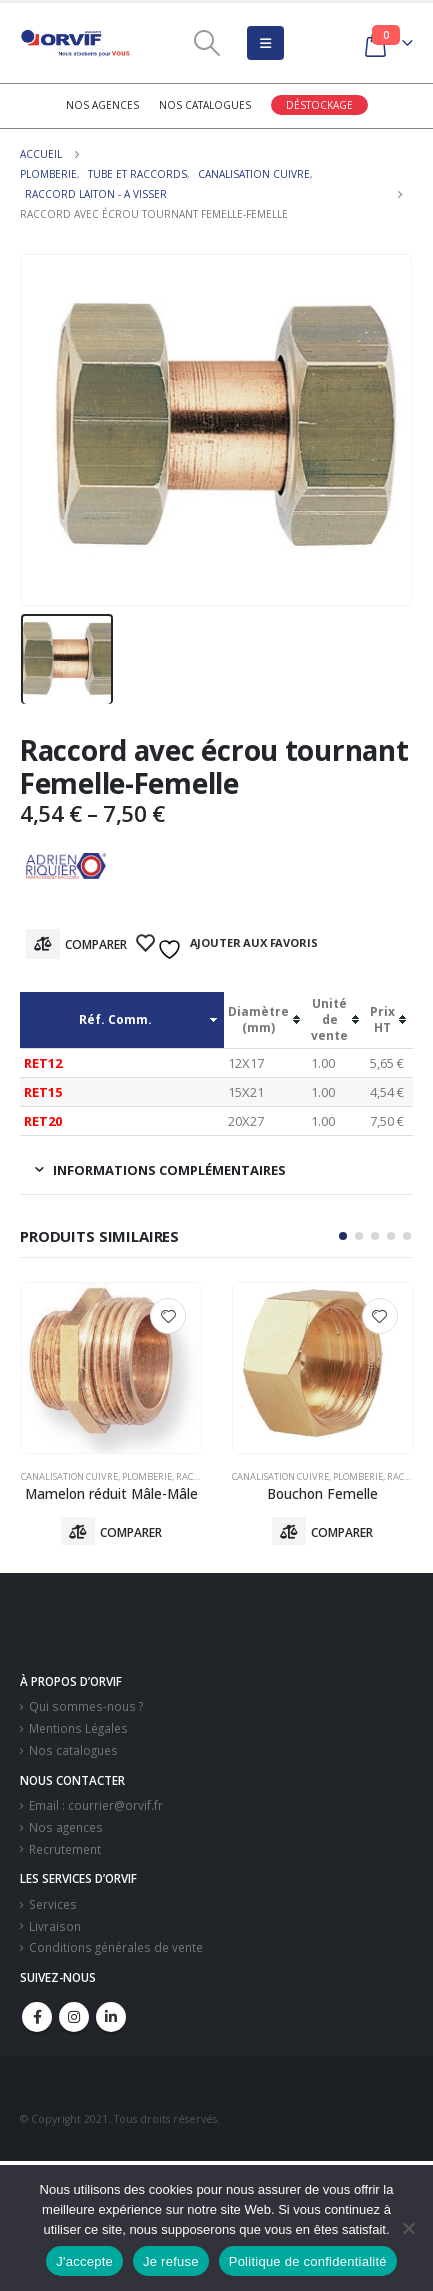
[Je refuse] (408, 2228)
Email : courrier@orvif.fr (96, 1805)
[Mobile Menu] (265, 43)
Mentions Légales (78, 1728)
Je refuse (171, 2261)
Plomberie (147, 1476)
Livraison (55, 1926)
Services (53, 1904)
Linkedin (111, 2017)
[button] (343, 1236)
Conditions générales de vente (116, 1947)
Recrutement (65, 1849)
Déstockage (319, 105)
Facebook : (37, 2017)
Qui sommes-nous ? (86, 1706)
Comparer (96, 944)
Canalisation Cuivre (69, 1476)
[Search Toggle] (206, 43)
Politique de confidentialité (308, 2261)
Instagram (74, 2017)
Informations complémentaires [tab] (169, 1170)
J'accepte (84, 2261)
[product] (112, 1368)
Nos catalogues (205, 105)
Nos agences (102, 105)
